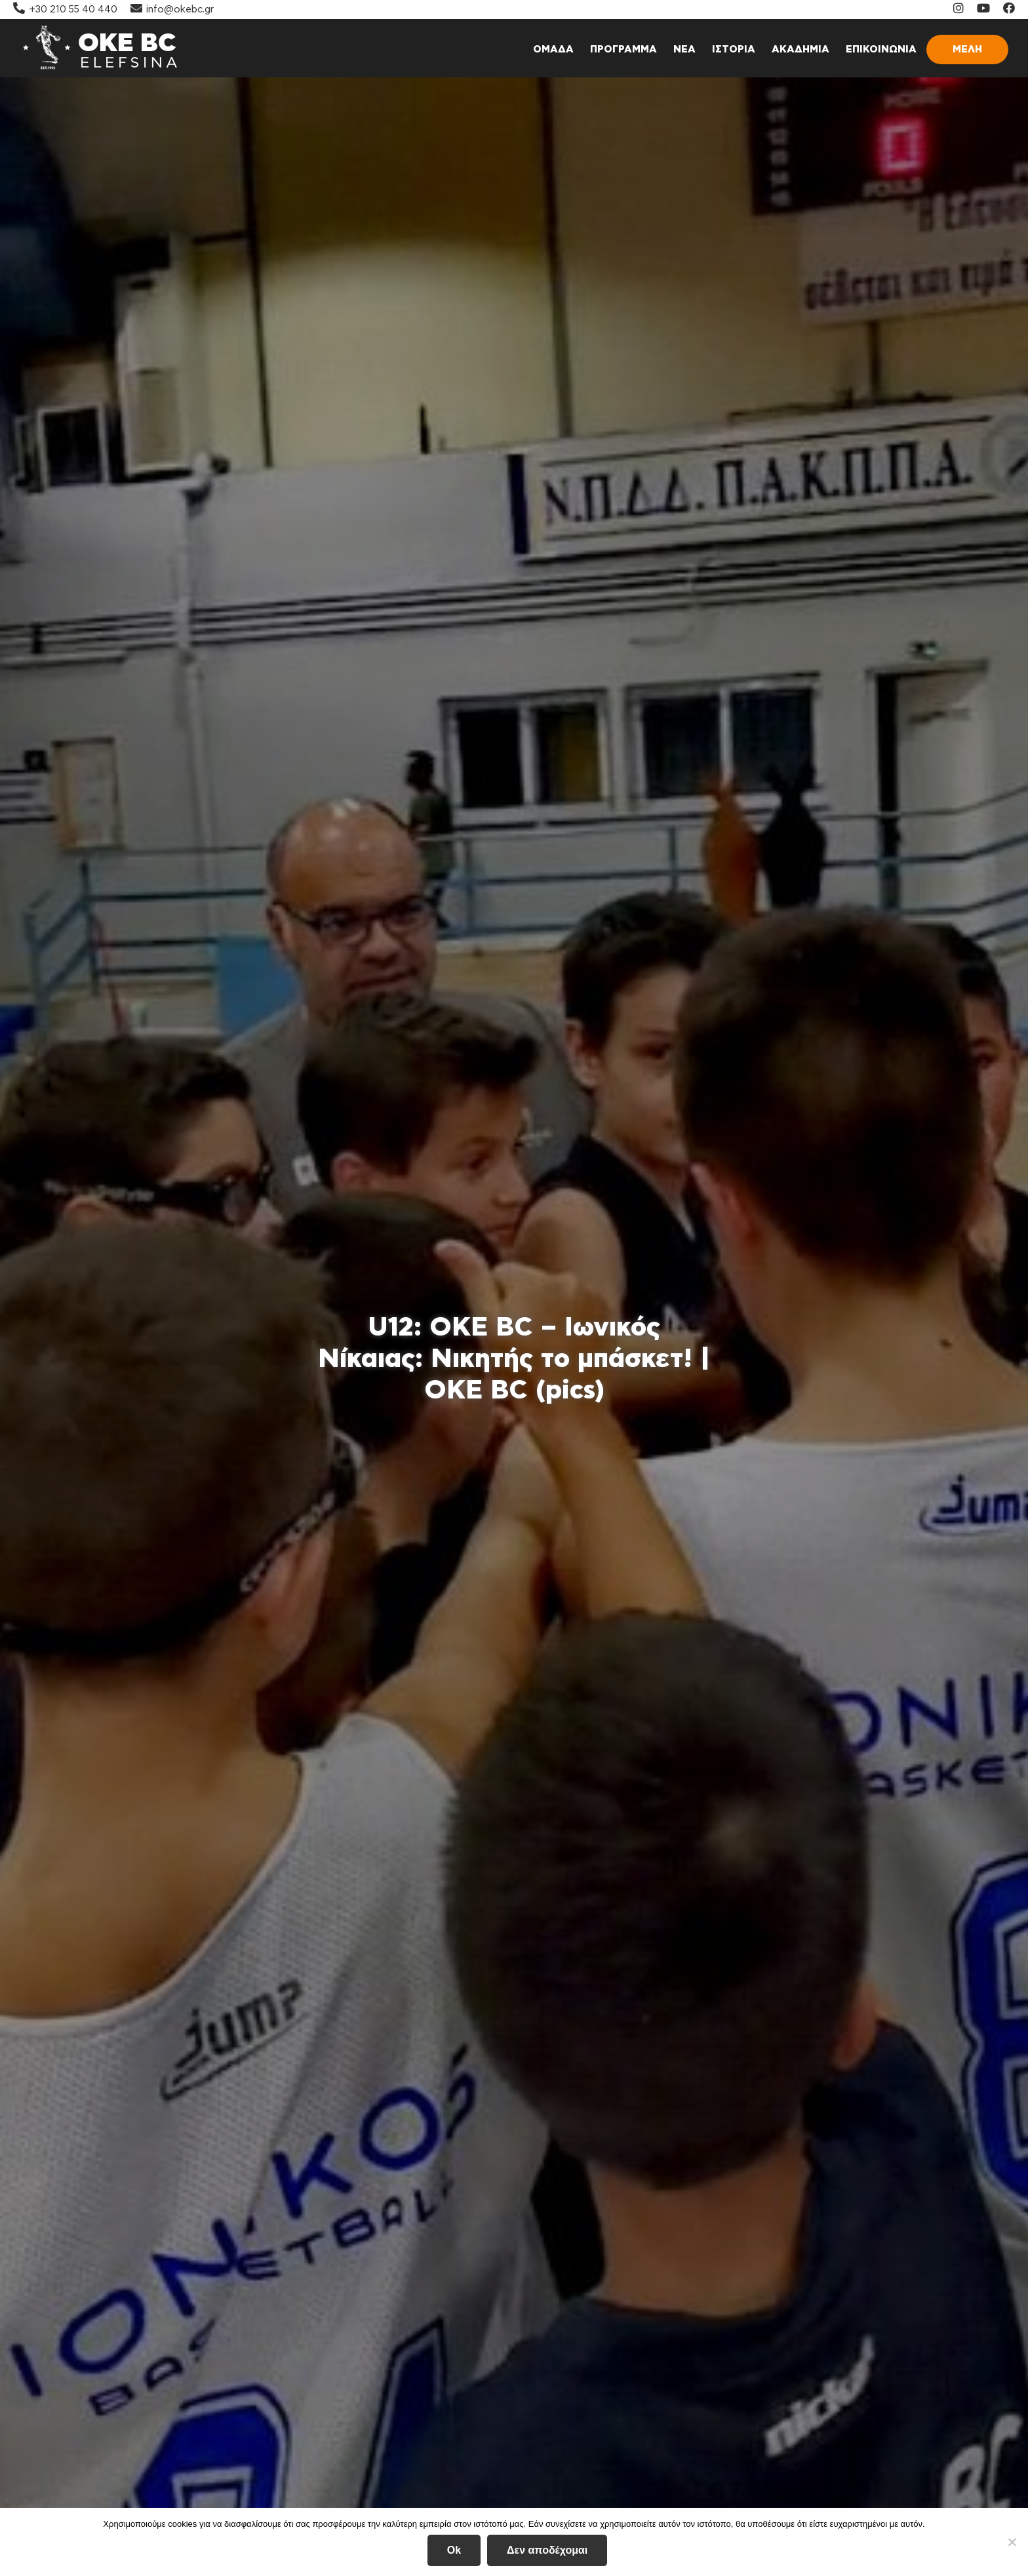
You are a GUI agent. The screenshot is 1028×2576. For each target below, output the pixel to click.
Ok (454, 2550)
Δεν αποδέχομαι (547, 2550)
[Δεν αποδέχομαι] (1011, 2541)
